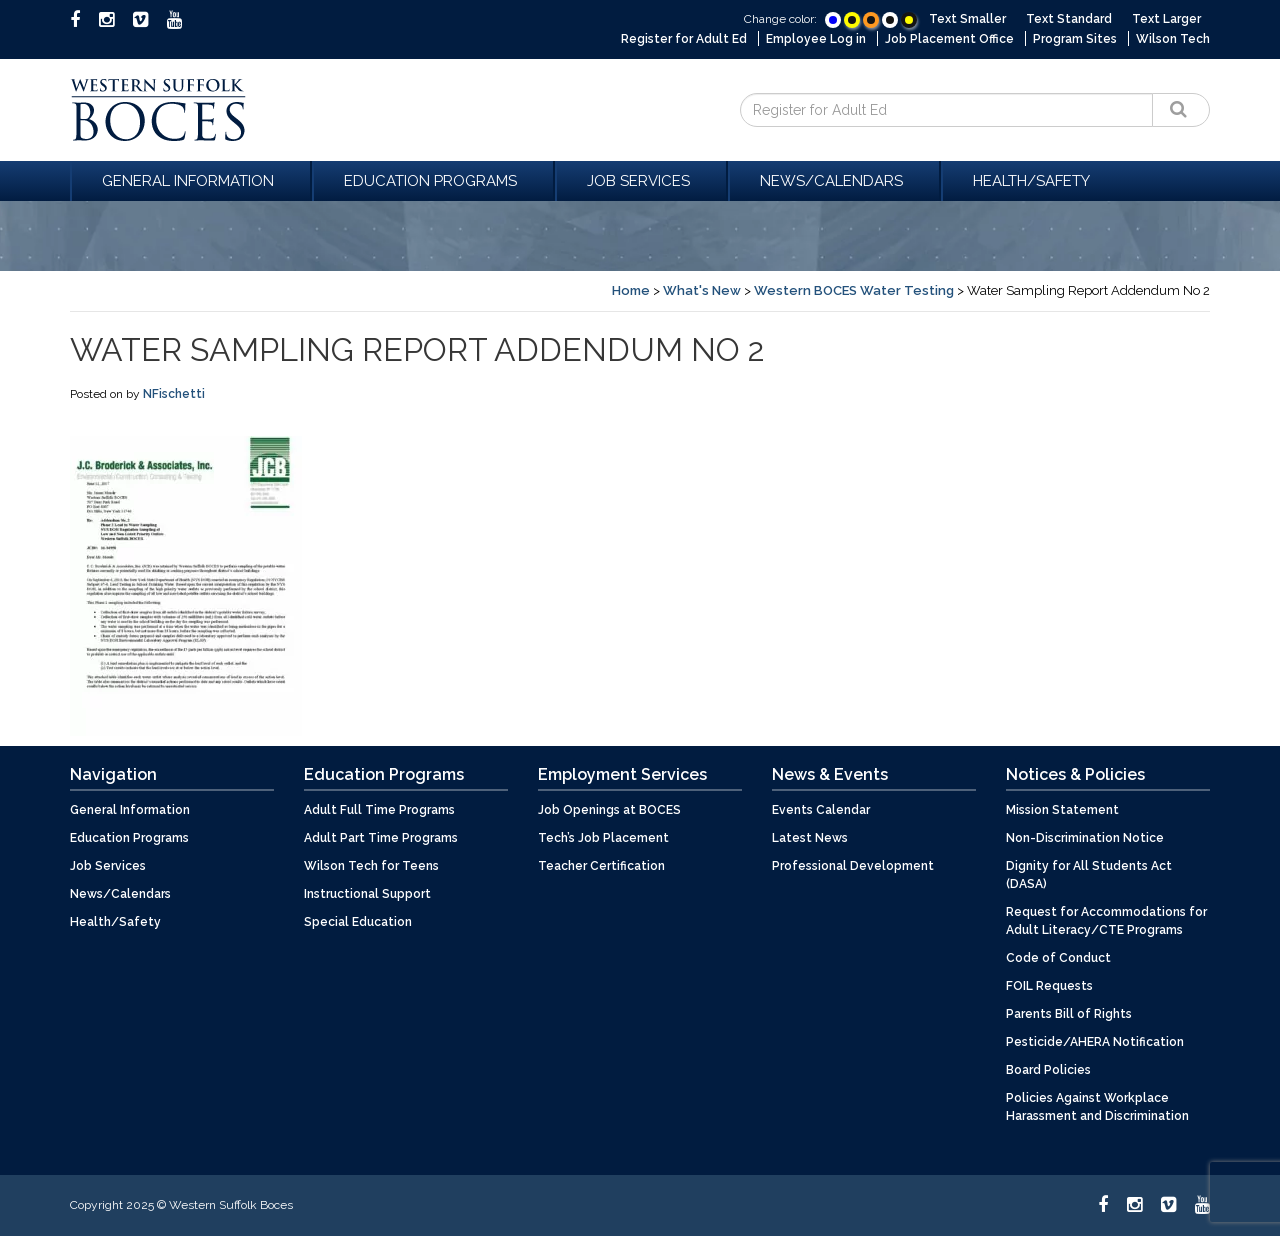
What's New (702, 290)
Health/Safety (1031, 181)
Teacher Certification (601, 866)
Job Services (641, 181)
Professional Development (853, 866)
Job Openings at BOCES (609, 810)
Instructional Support (367, 894)
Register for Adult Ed (684, 39)
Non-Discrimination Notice (1085, 838)
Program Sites (1075, 39)
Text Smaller (967, 19)
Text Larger (1166, 19)
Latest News (810, 838)
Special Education (358, 922)
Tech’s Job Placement (603, 838)
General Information (191, 181)
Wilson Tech (1173, 39)
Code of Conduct (1058, 958)
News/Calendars (834, 181)
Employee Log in (816, 39)
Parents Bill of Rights (1069, 1014)
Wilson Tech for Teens (371, 866)
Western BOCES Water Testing (854, 290)
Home (631, 290)
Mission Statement (1062, 810)
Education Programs (433, 181)
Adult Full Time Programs (379, 810)
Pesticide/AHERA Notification (1095, 1042)
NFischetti (174, 394)
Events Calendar (821, 810)
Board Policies (1048, 1070)
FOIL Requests (1049, 986)
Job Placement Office (949, 39)
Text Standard (1069, 19)
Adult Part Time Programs (381, 838)
